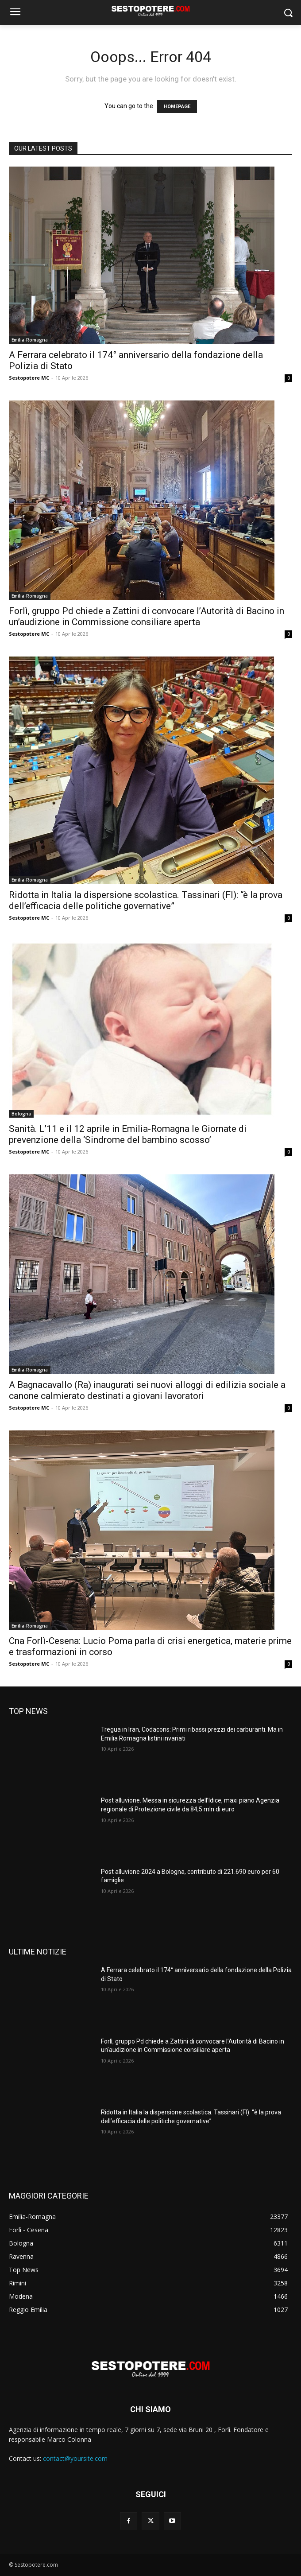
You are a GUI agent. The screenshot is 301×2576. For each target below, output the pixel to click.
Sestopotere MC (29, 377)
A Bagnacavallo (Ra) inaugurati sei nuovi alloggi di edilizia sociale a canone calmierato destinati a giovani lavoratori (147, 1390)
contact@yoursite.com (75, 2458)
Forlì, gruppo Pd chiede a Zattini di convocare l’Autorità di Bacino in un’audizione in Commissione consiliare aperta (146, 616)
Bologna (21, 1114)
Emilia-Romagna (30, 340)
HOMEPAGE (177, 106)
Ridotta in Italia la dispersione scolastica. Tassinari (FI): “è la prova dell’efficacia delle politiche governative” (145, 900)
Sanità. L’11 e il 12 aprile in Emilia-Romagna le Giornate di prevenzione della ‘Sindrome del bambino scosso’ (128, 1134)
